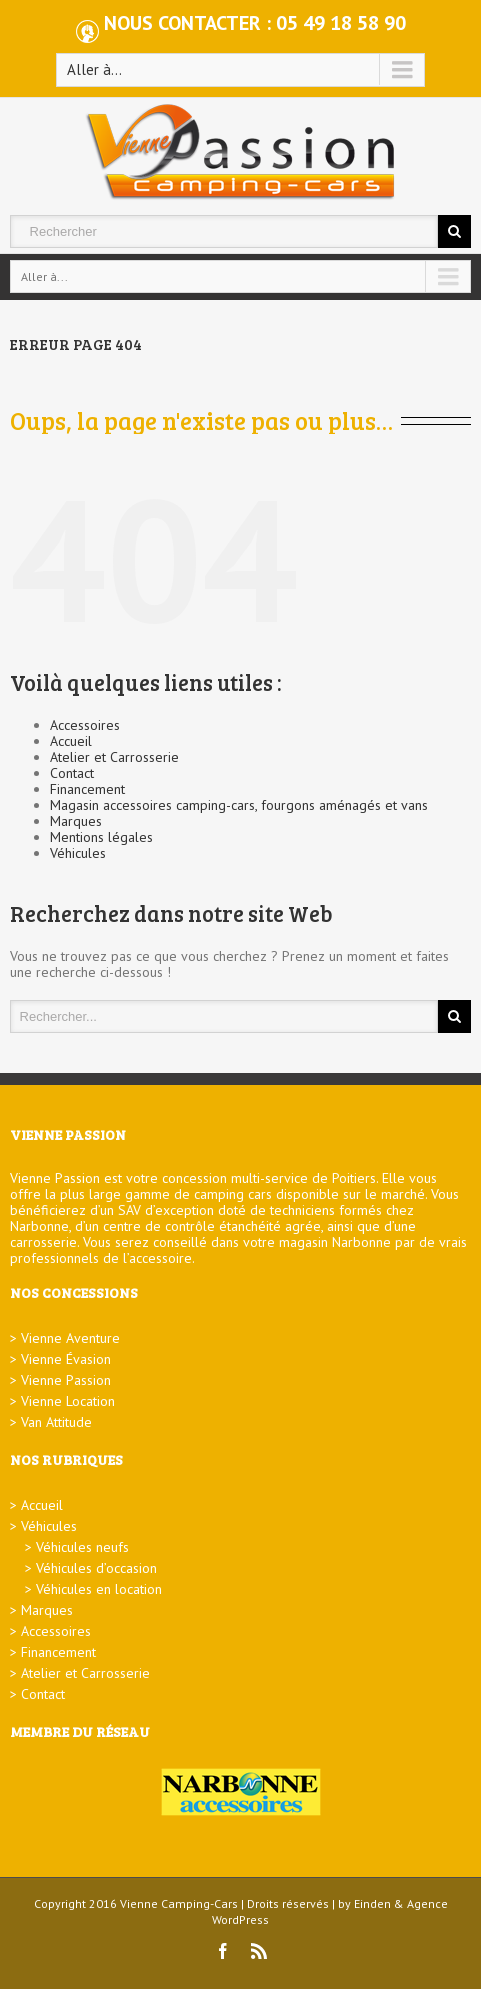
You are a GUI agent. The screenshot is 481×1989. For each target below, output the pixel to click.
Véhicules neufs (82, 1547)
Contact (72, 773)
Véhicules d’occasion (96, 1568)
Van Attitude (56, 1422)
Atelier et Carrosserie (114, 757)
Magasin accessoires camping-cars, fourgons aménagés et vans (239, 805)
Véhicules (78, 853)
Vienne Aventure (70, 1338)
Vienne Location (68, 1401)
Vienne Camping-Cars (179, 1903)
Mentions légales (101, 837)
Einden (372, 1903)
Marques (76, 821)
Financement (87, 789)
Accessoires (85, 725)
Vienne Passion (66, 1380)
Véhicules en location (99, 1589)
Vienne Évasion (66, 1359)
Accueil (71, 741)
